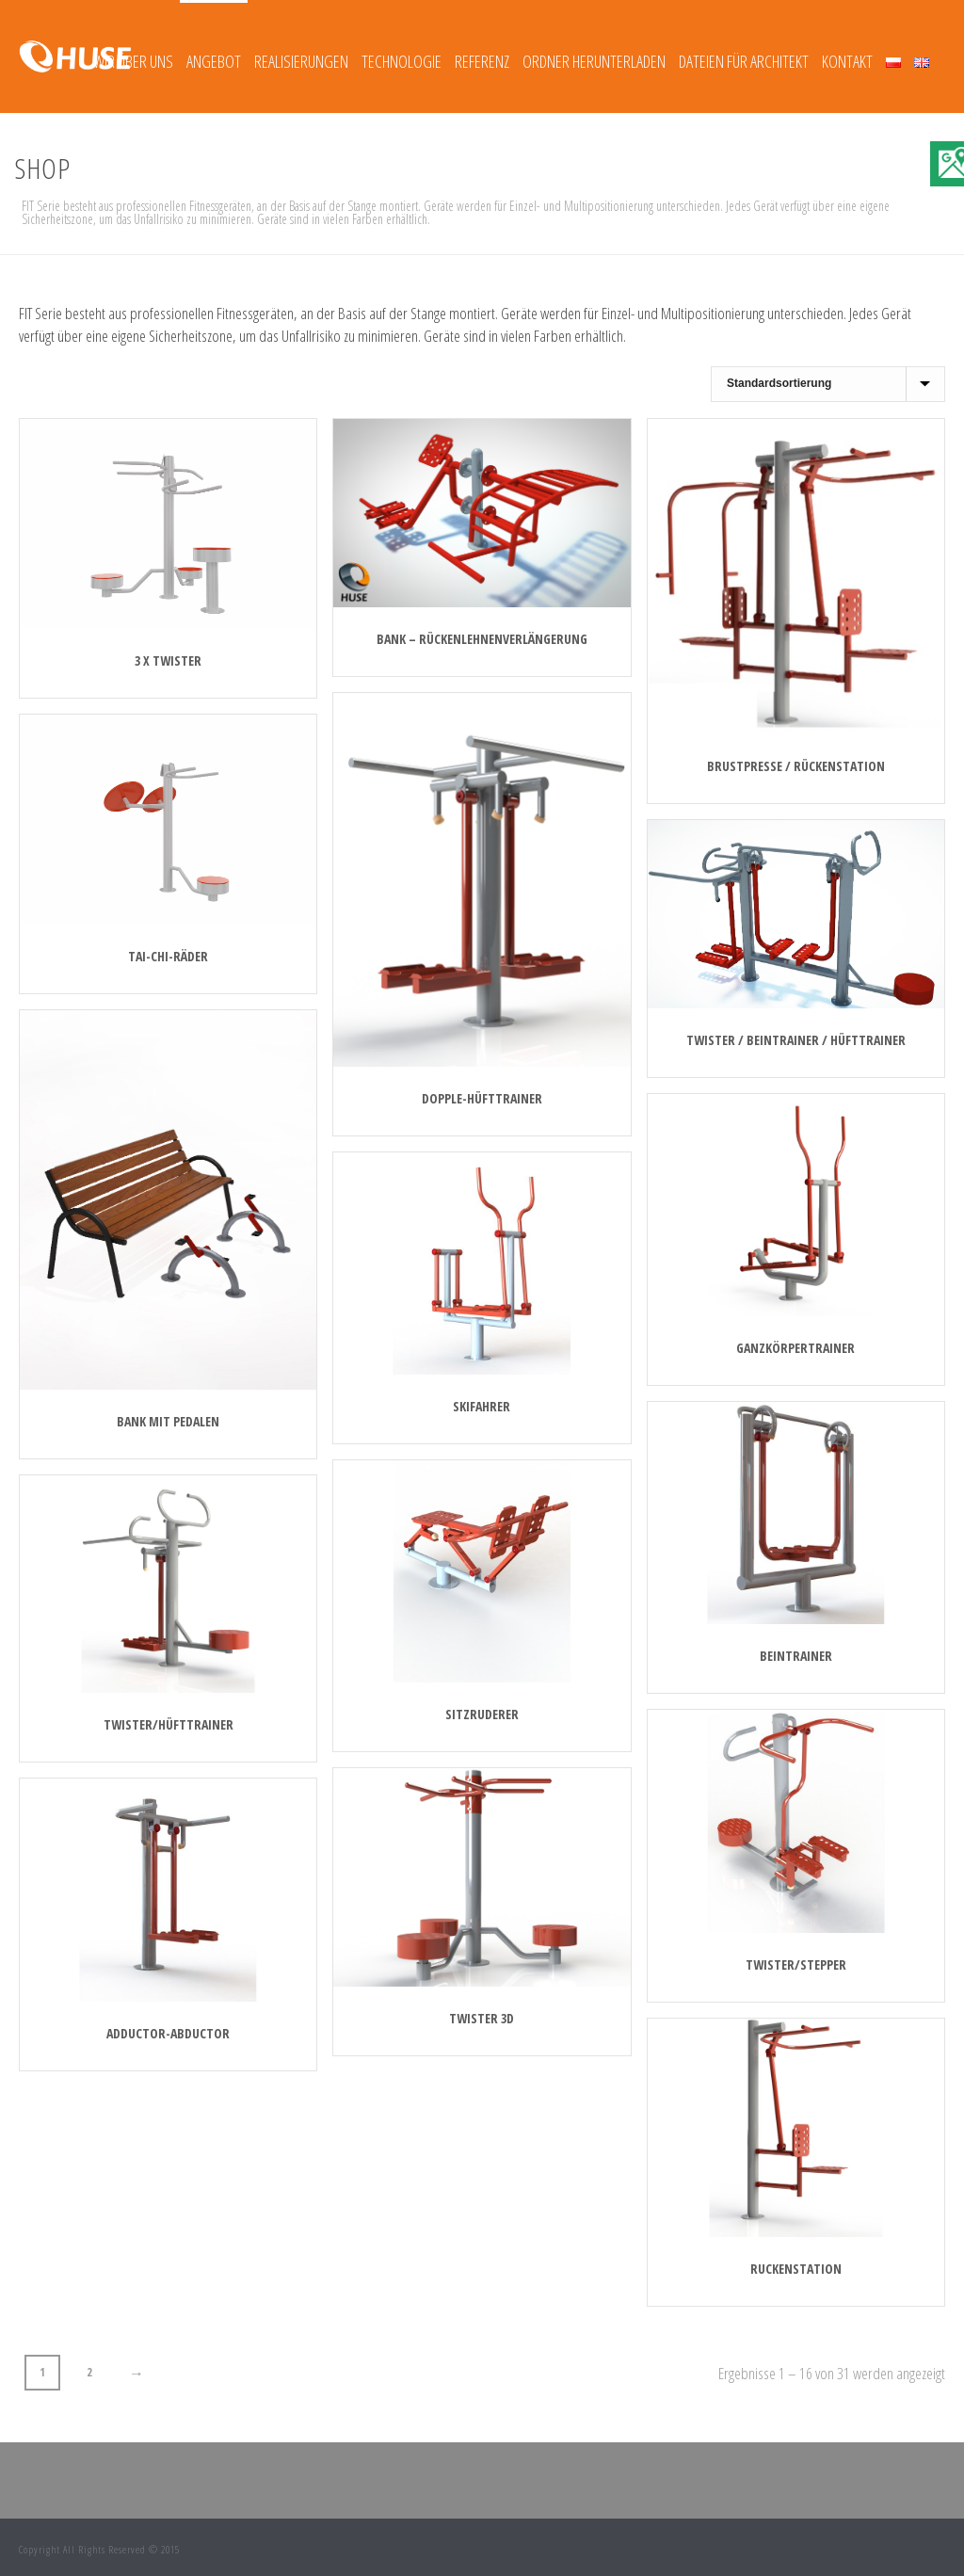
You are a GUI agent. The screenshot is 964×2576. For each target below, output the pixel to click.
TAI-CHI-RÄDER (168, 956)
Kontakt (847, 61)
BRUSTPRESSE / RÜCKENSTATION (796, 766)
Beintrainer (796, 1656)
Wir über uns (133, 61)
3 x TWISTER (168, 660)
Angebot (213, 61)
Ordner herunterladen (594, 61)
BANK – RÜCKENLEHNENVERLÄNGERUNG (482, 639)
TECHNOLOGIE (402, 61)
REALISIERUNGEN (301, 61)
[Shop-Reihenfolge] (828, 384)
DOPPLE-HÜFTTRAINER (482, 1098)
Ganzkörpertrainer (795, 1348)
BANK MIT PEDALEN (168, 1421)
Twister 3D (481, 2018)
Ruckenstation (796, 2269)
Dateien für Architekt (744, 61)
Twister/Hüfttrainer (168, 1724)
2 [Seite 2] (89, 2372)
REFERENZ (482, 61)
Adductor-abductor (168, 2033)
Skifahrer (481, 1406)
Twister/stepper (796, 1964)
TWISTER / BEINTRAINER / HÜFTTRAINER (796, 1040)
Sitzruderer (482, 1714)
